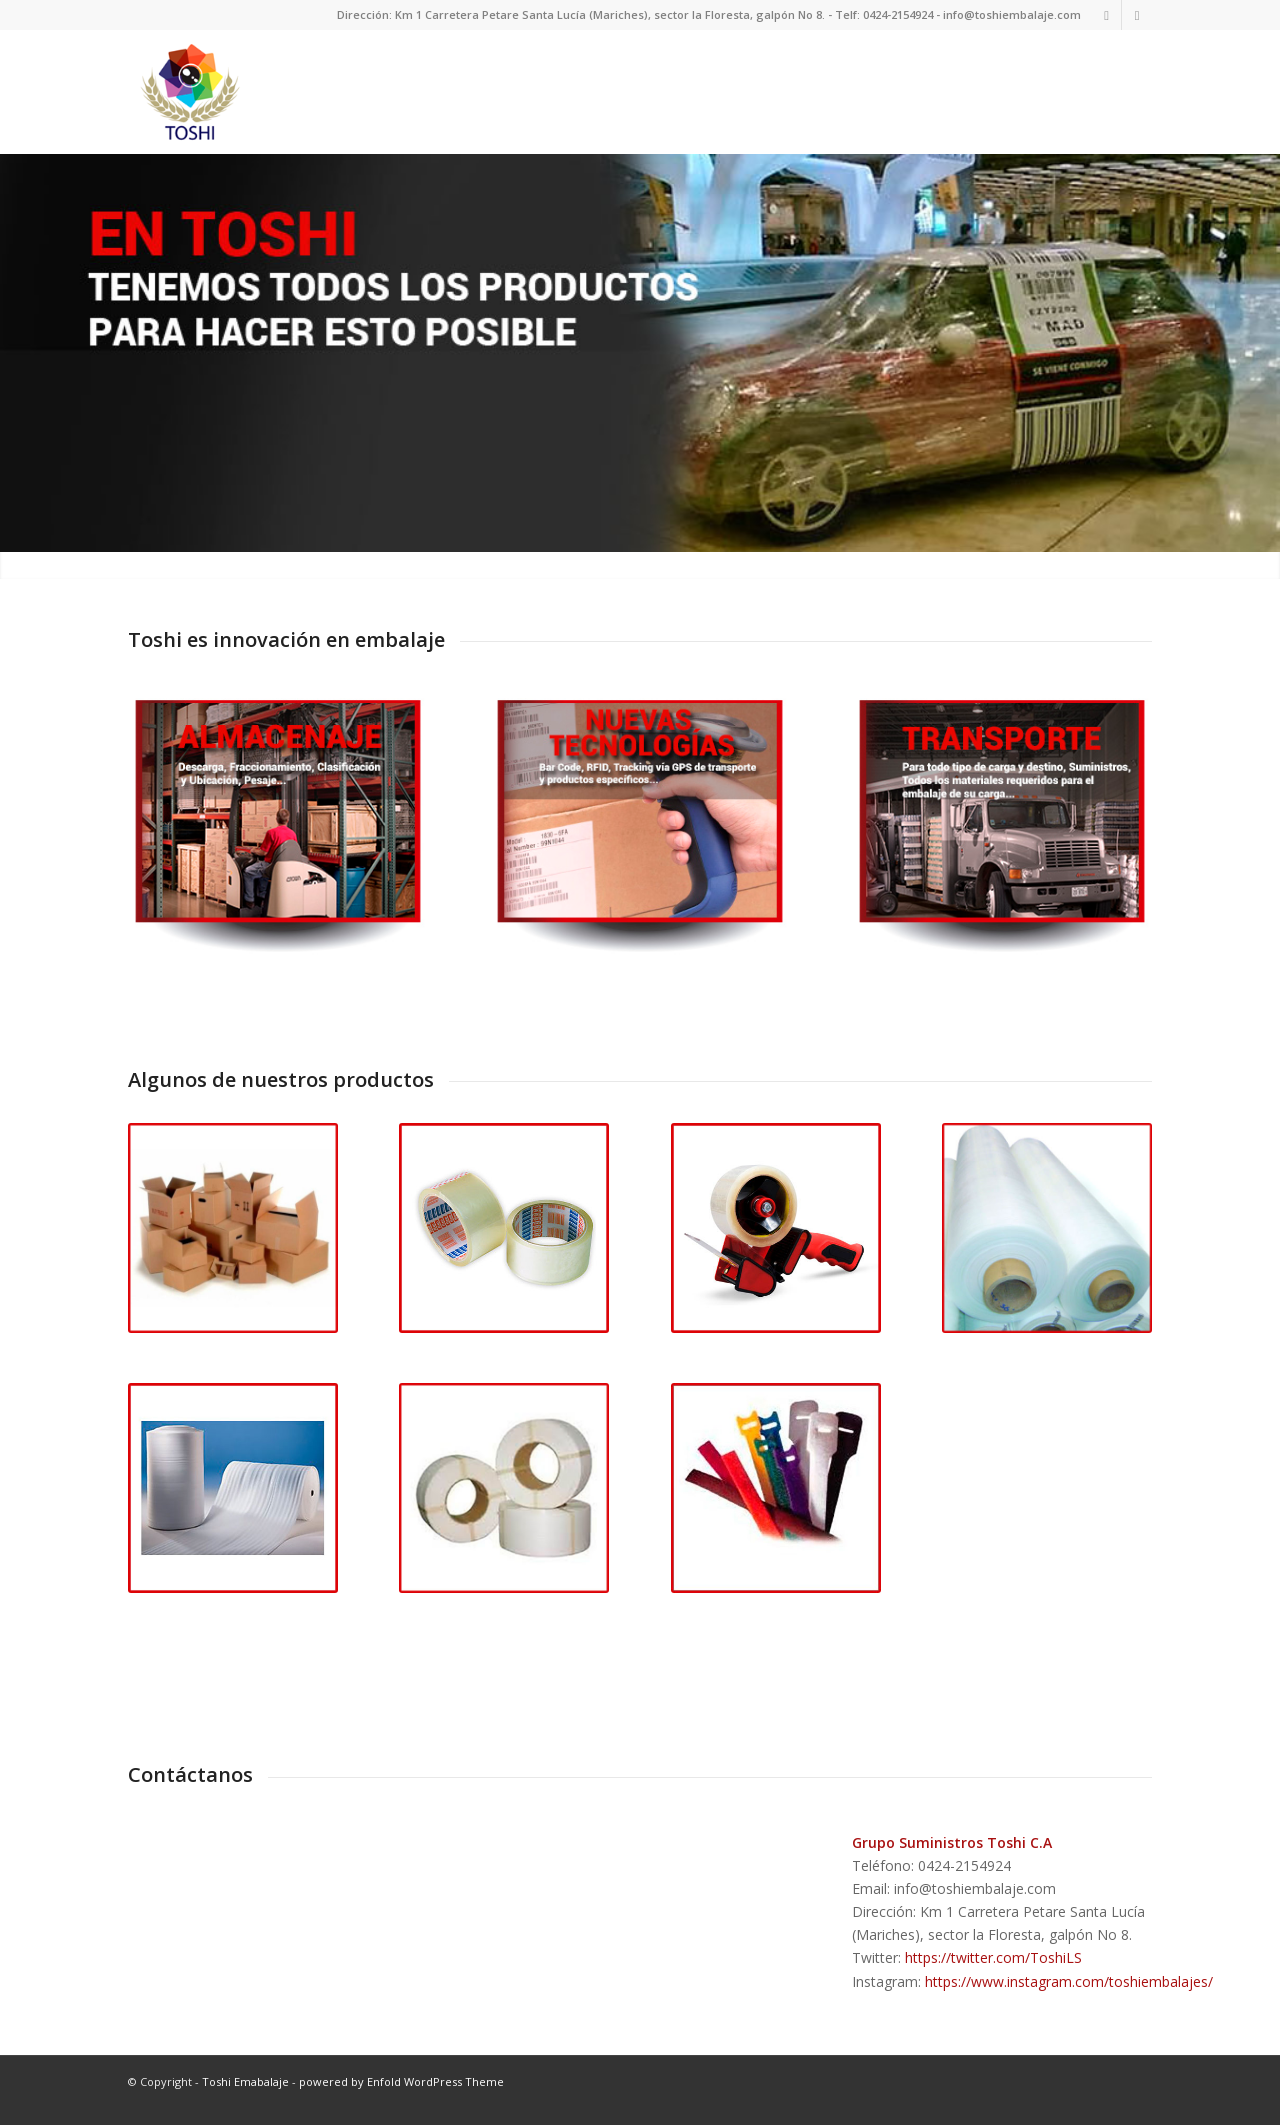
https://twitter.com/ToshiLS (993, 1968)
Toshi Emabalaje (245, 2091)
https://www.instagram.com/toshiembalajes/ (1069, 1991)
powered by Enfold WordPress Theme (401, 2091)
